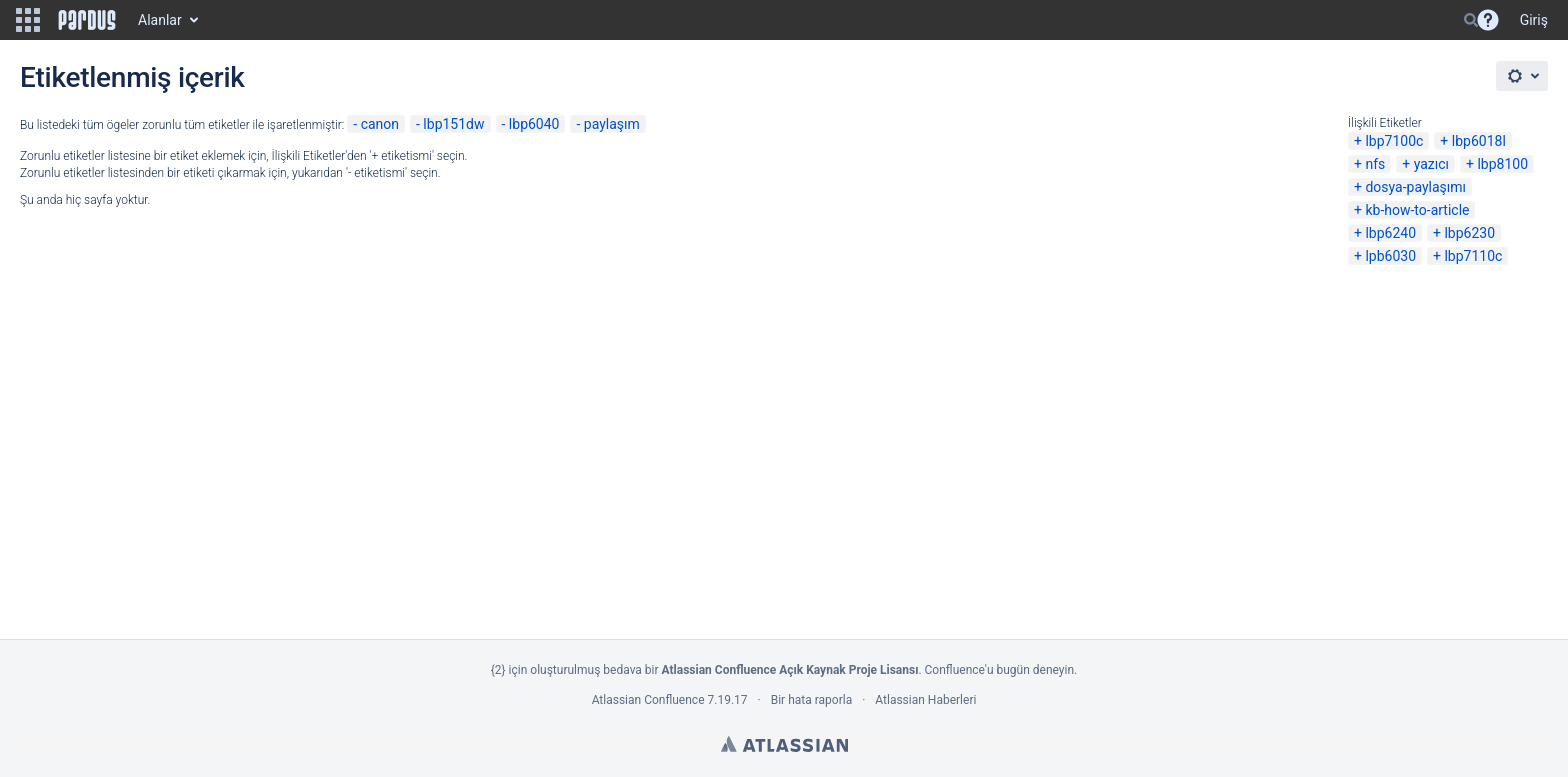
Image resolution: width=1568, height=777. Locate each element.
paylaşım (612, 124)
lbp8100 (1502, 164)
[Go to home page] (87, 20)
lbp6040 (534, 124)
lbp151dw (453, 124)
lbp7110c (1473, 256)
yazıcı (1431, 164)
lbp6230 (1469, 233)
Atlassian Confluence (648, 700)
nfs (1375, 164)
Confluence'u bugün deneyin (1000, 670)
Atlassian (784, 744)
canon (380, 124)
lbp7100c (1394, 141)
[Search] (1471, 20)
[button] (28, 20)
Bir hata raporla (811, 700)
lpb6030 (1390, 256)
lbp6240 (1390, 233)
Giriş (1534, 20)
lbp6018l (1479, 141)
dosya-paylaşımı (1415, 187)
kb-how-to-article (1417, 210)
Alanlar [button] (160, 20)
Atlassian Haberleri (925, 700)
